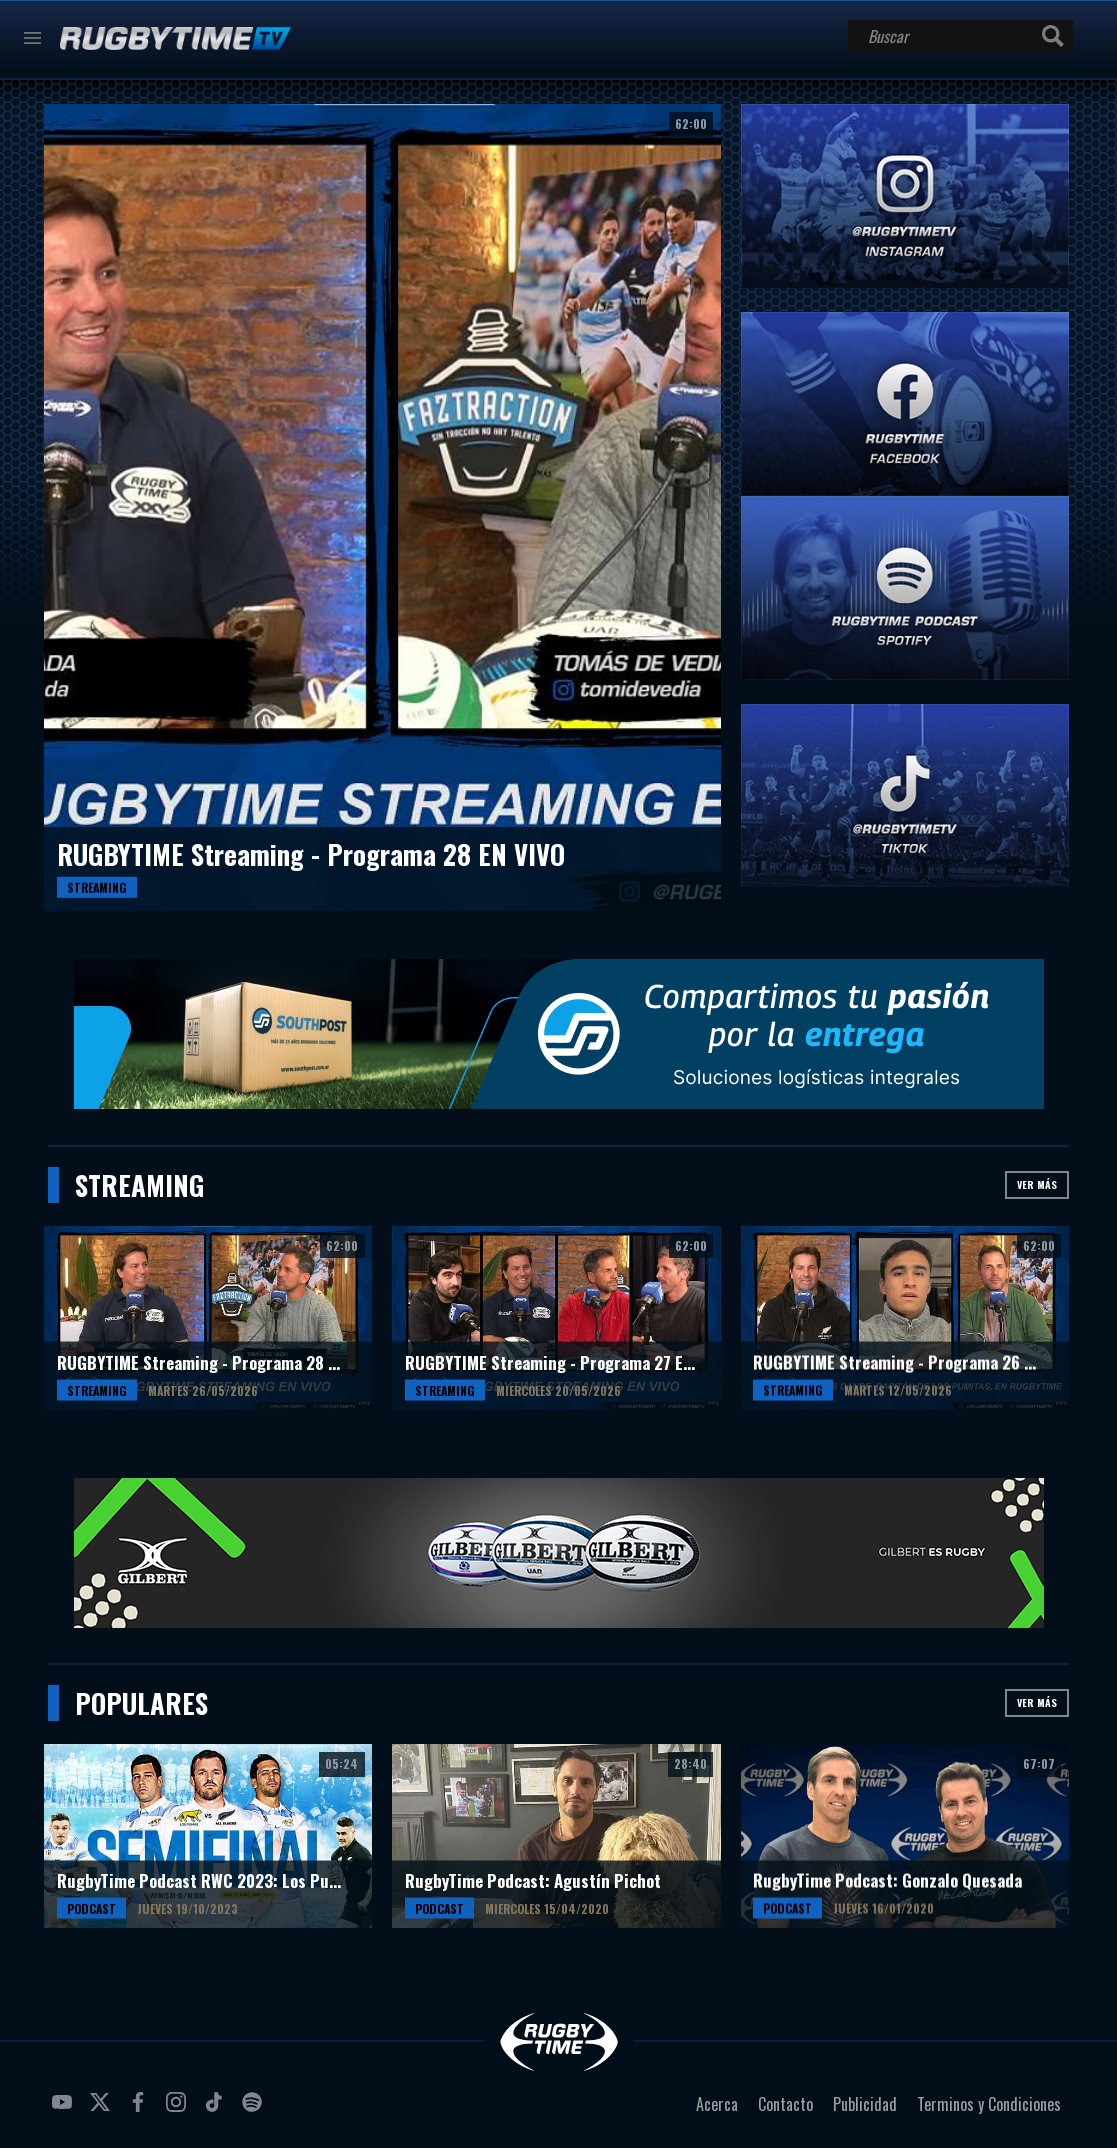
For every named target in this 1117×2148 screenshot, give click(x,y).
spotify (255, 2110)
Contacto (785, 2104)
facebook (141, 2110)
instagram (179, 2110)
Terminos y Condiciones (989, 2104)
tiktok (217, 2110)
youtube (65, 2110)
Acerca (717, 2104)
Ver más (1037, 1184)
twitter (103, 2110)
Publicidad (865, 2104)
